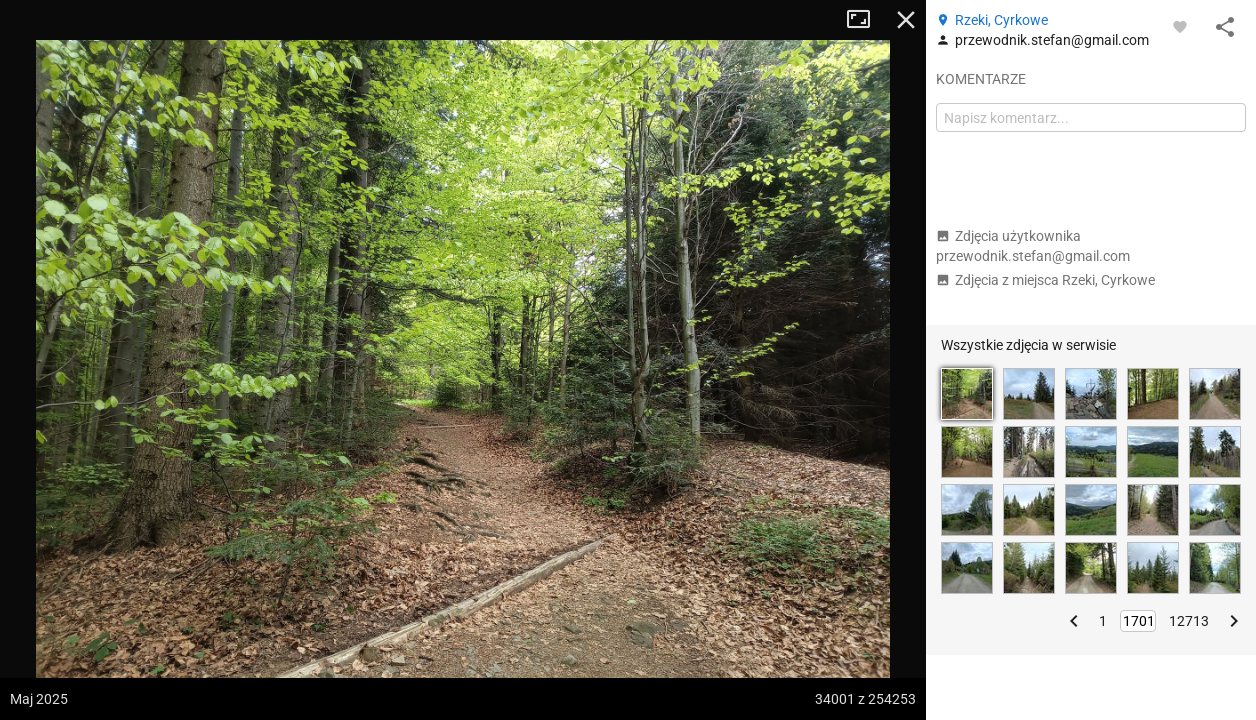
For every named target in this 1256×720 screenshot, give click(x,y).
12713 (1189, 621)
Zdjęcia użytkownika (1033, 246)
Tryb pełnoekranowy (866, 20)
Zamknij (906, 20)
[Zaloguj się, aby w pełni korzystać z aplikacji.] (1180, 26)
